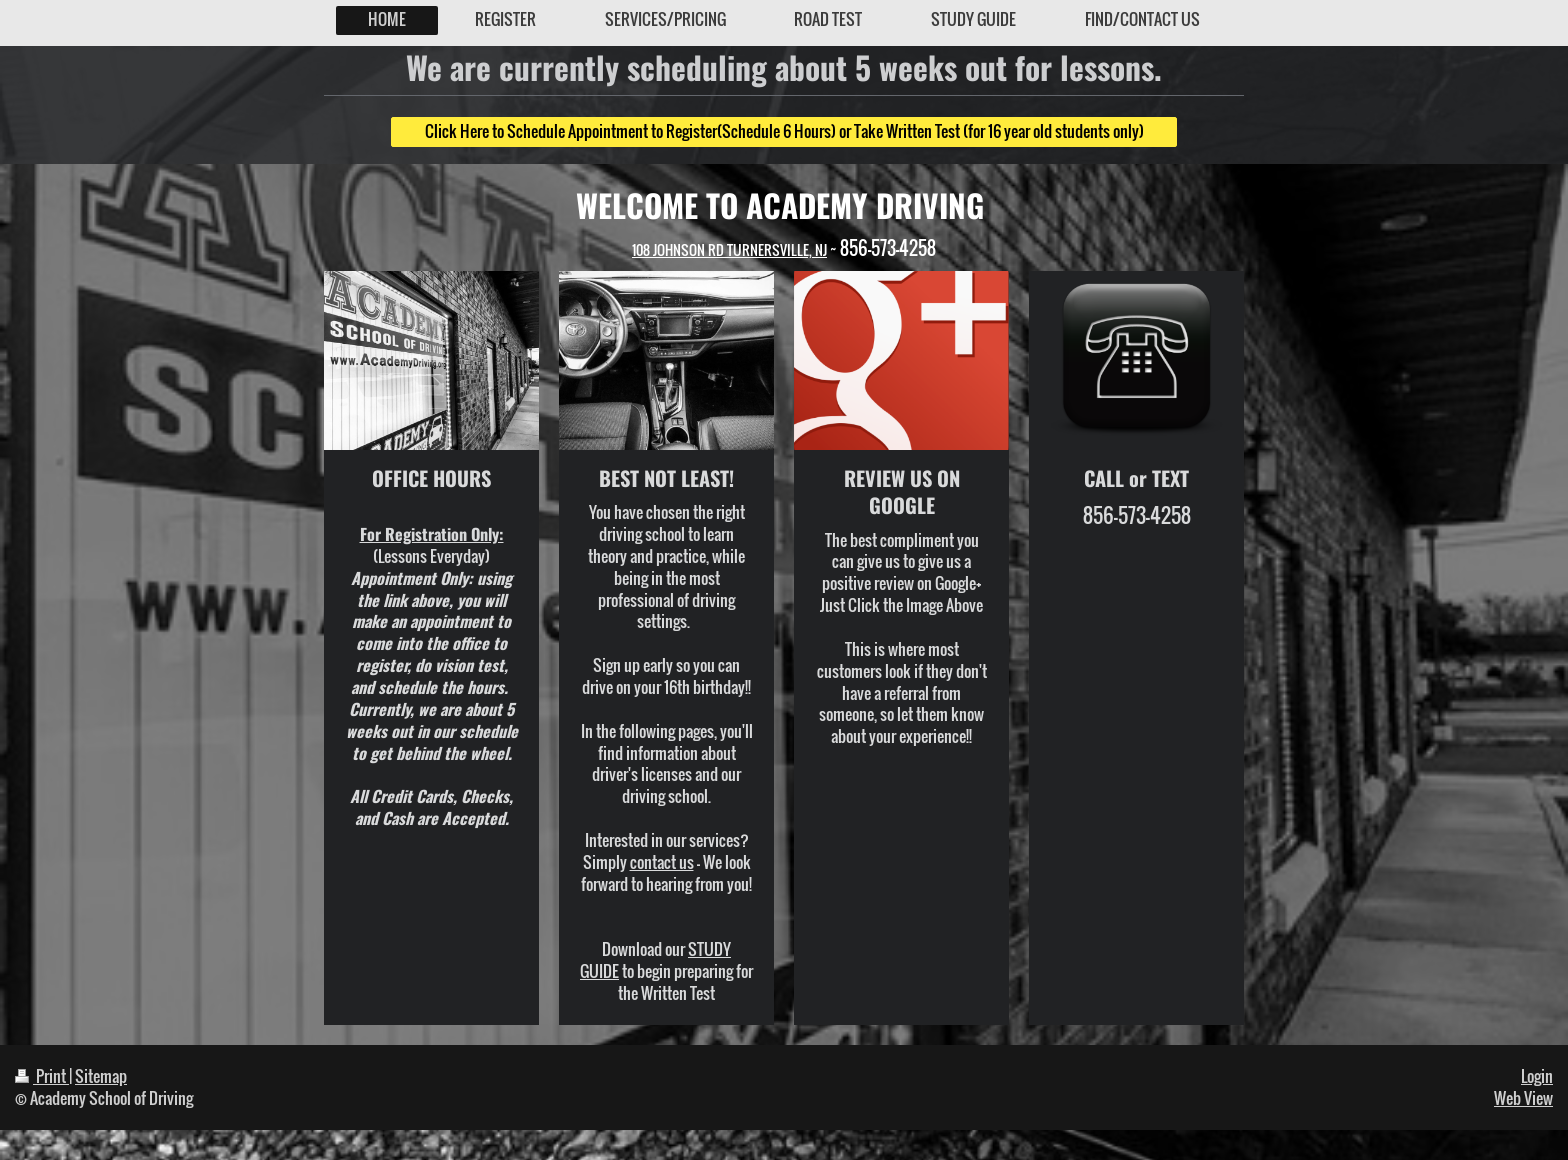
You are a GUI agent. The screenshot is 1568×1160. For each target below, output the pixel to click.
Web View (1523, 1098)
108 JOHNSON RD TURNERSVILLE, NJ (729, 249)
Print (42, 1076)
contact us (662, 862)
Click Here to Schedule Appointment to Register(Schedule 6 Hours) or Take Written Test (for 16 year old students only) (784, 131)
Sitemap (101, 1076)
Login (1537, 1076)
